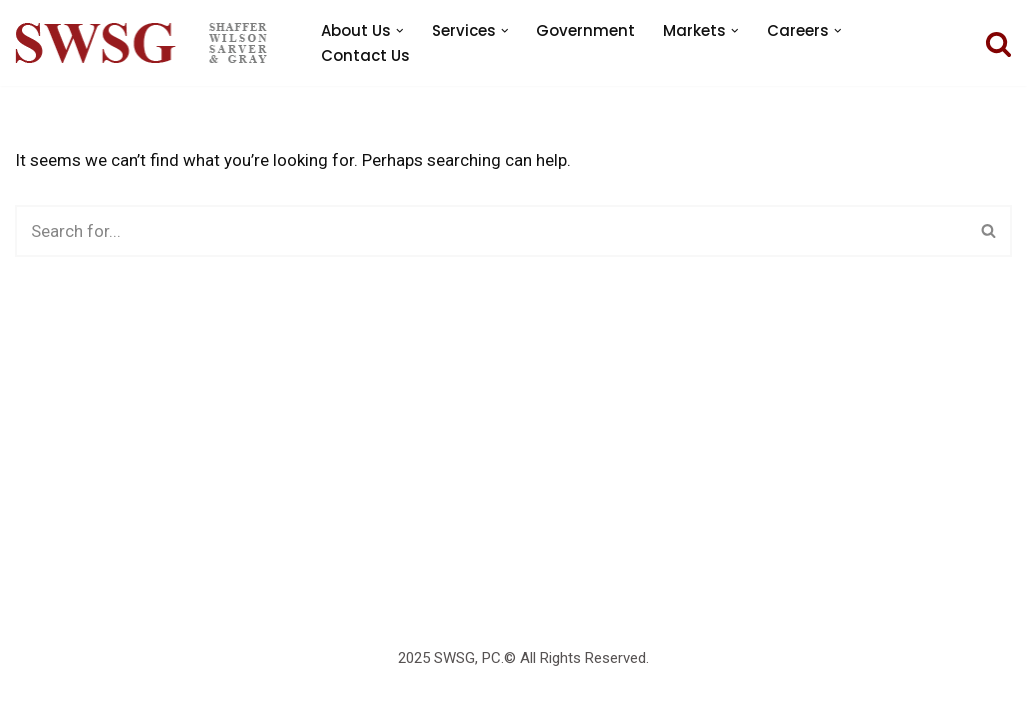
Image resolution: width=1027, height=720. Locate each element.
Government (585, 30)
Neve (33, 664)
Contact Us (365, 55)
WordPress (57, 693)
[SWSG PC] (141, 43)
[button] (400, 31)
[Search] (998, 43)
